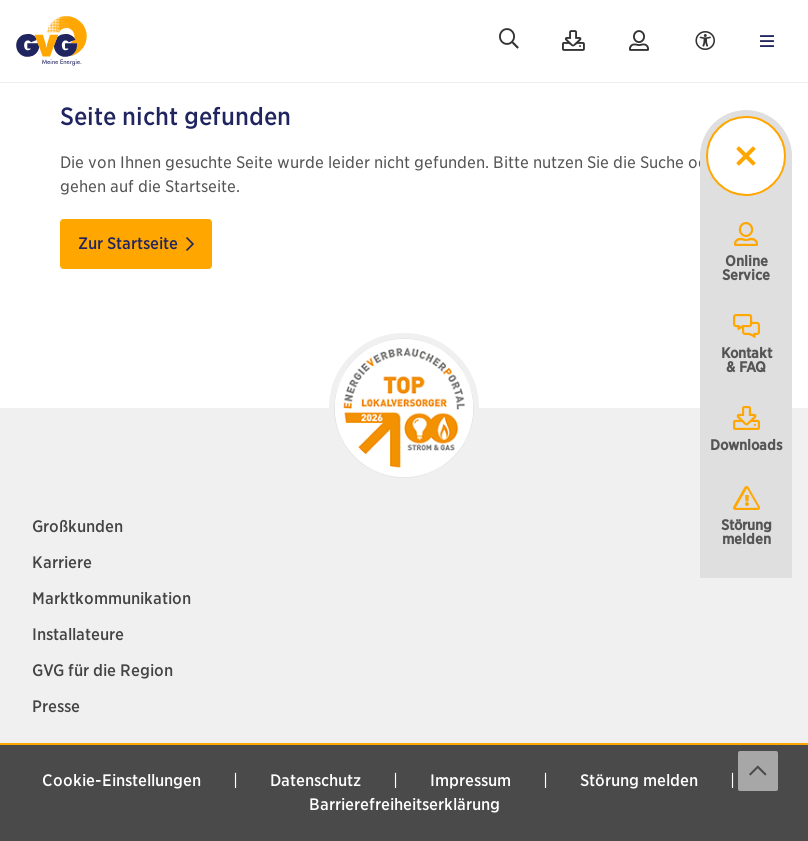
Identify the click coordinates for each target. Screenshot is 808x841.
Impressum (470, 780)
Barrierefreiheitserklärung (404, 804)
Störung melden (746, 515)
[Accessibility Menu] (705, 41)
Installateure (78, 634)
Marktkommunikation (111, 598)
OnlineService (746, 251)
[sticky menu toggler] (745, 156)
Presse (56, 706)
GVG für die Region (102, 670)
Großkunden (77, 526)
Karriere (62, 562)
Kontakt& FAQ (746, 343)
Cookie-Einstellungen (121, 780)
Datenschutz (315, 780)
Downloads (746, 428)
